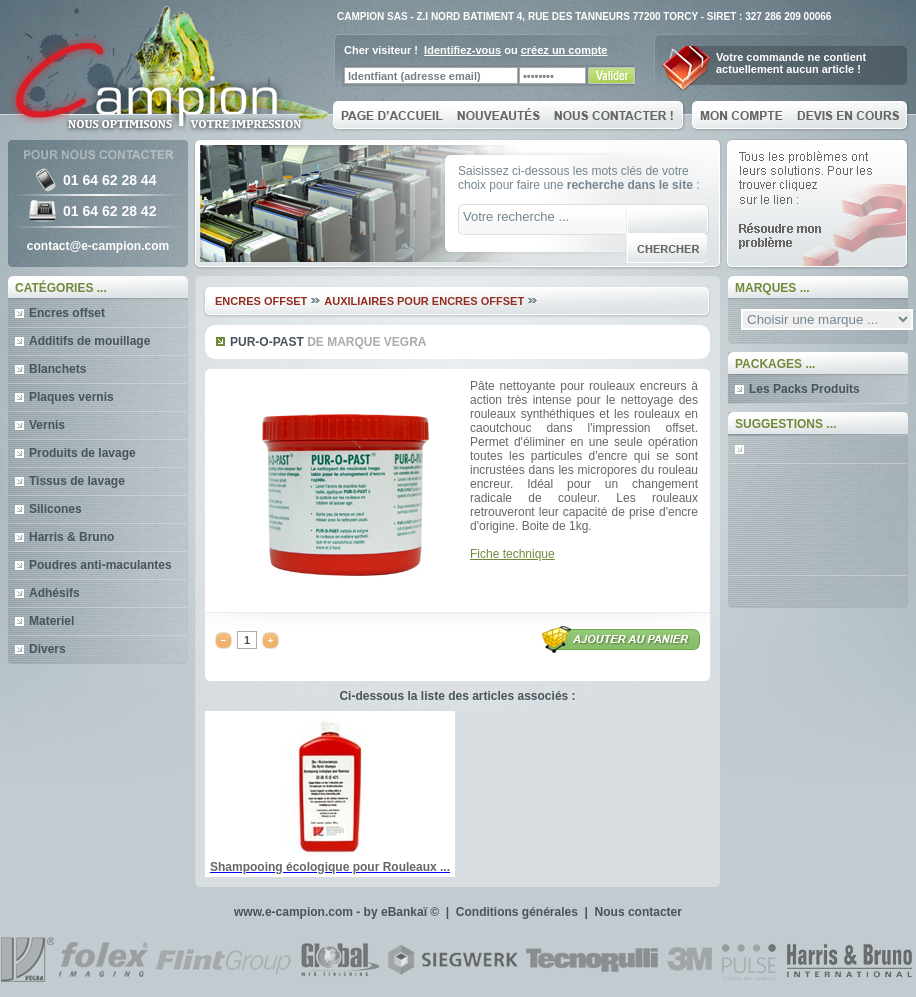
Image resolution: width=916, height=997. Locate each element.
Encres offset (67, 313)
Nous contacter (638, 912)
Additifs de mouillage (89, 341)
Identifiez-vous (462, 50)
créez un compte (564, 50)
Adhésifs (54, 593)
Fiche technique (512, 554)
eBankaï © (410, 912)
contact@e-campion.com (98, 246)
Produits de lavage (82, 453)
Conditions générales (517, 912)
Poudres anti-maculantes (100, 565)
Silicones (55, 509)
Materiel (51, 621)
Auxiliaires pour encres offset (424, 301)
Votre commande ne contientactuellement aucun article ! (791, 63)
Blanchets (57, 369)
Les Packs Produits (804, 389)
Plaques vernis (71, 397)
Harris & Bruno (71, 537)
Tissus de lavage (77, 481)
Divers (47, 649)
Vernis (47, 425)
